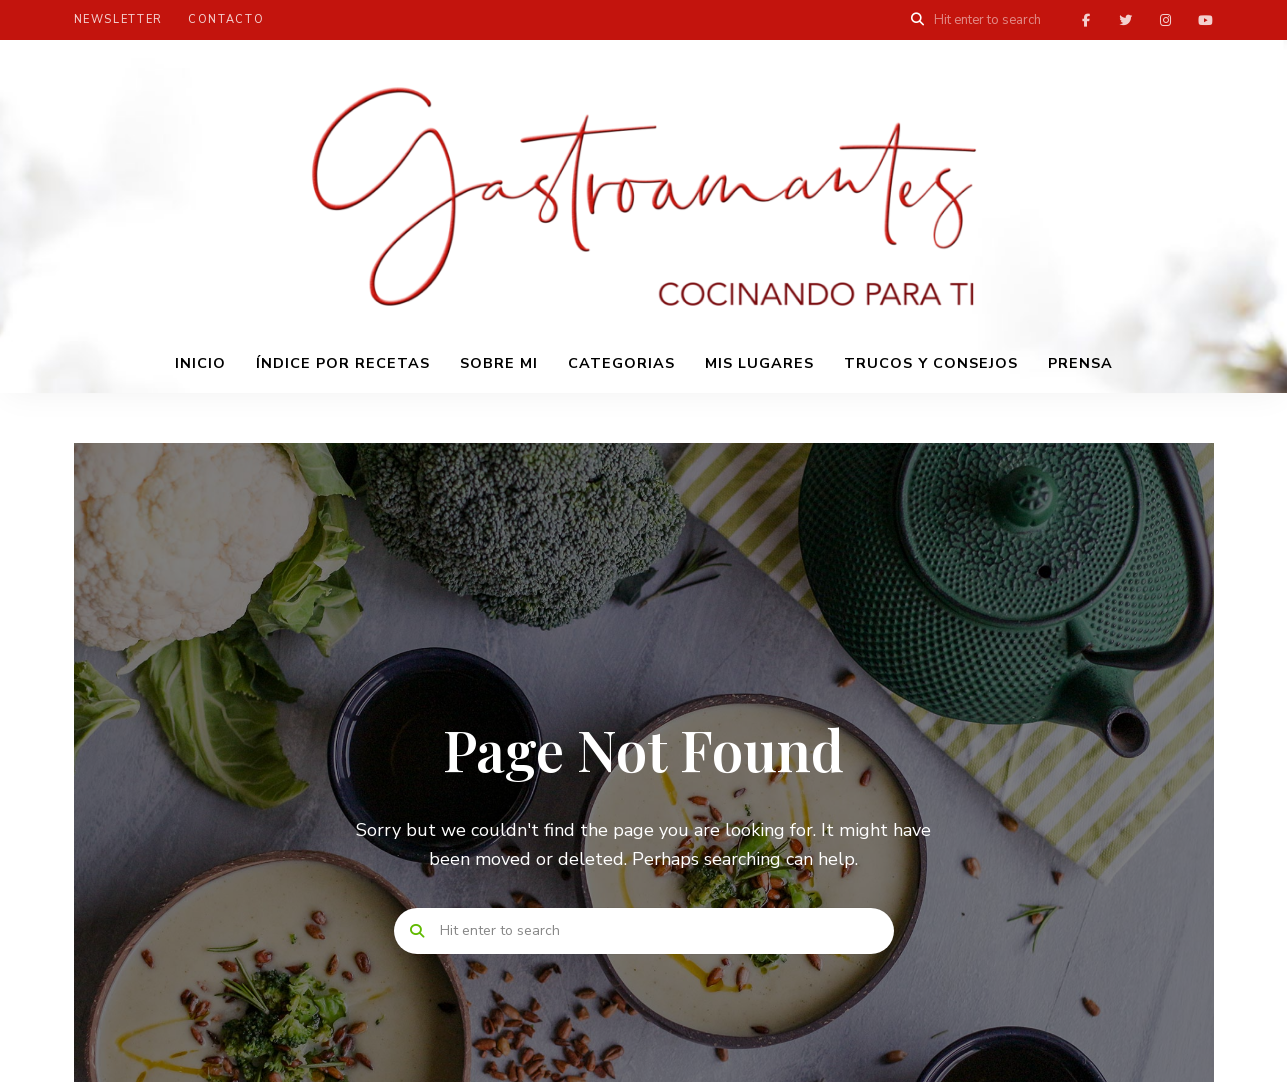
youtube (1206, 20)
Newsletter (119, 19)
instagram (1166, 20)
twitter (1126, 20)
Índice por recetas (343, 363)
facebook (1086, 20)
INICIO (200, 363)
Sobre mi (499, 363)
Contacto (226, 19)
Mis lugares (759, 363)
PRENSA (1080, 363)
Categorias (621, 363)
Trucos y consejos (931, 363)
